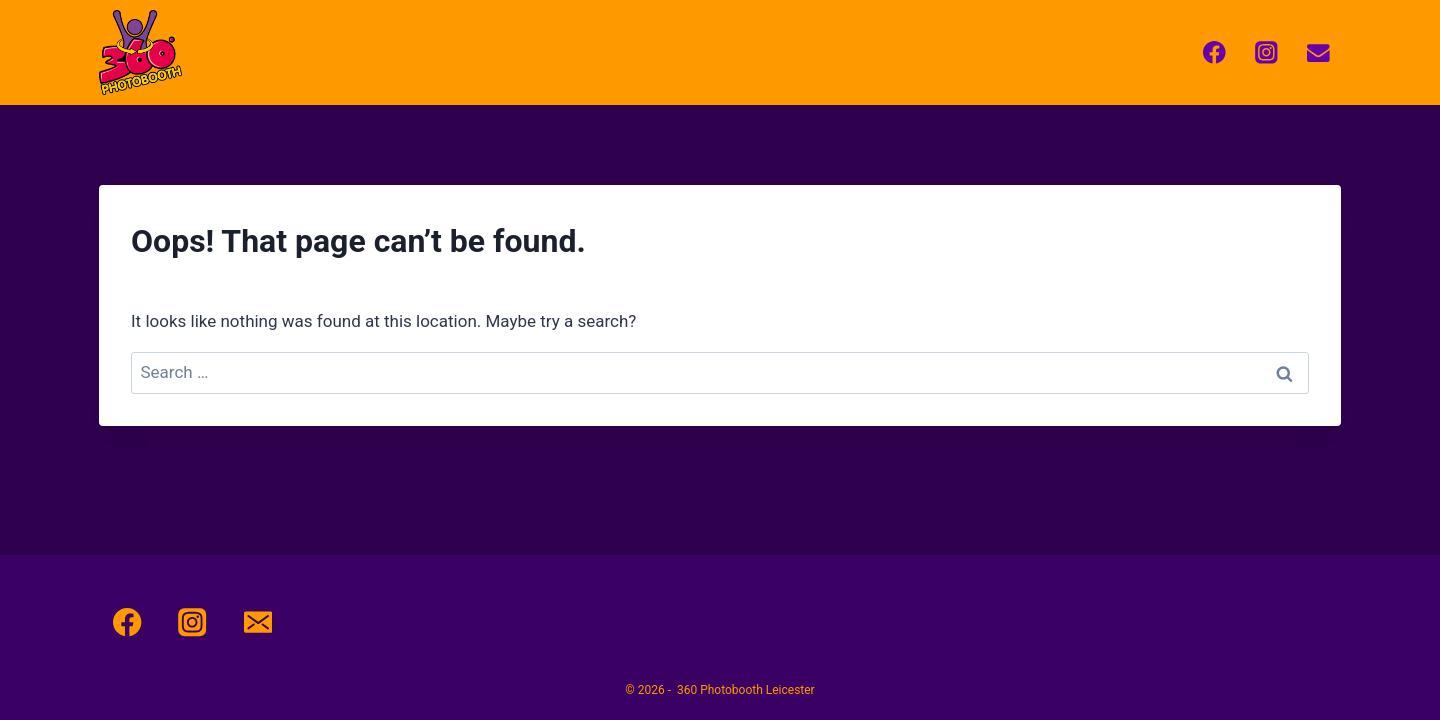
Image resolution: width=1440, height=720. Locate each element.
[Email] (1318, 52)
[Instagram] (1266, 52)
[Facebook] (1214, 52)
